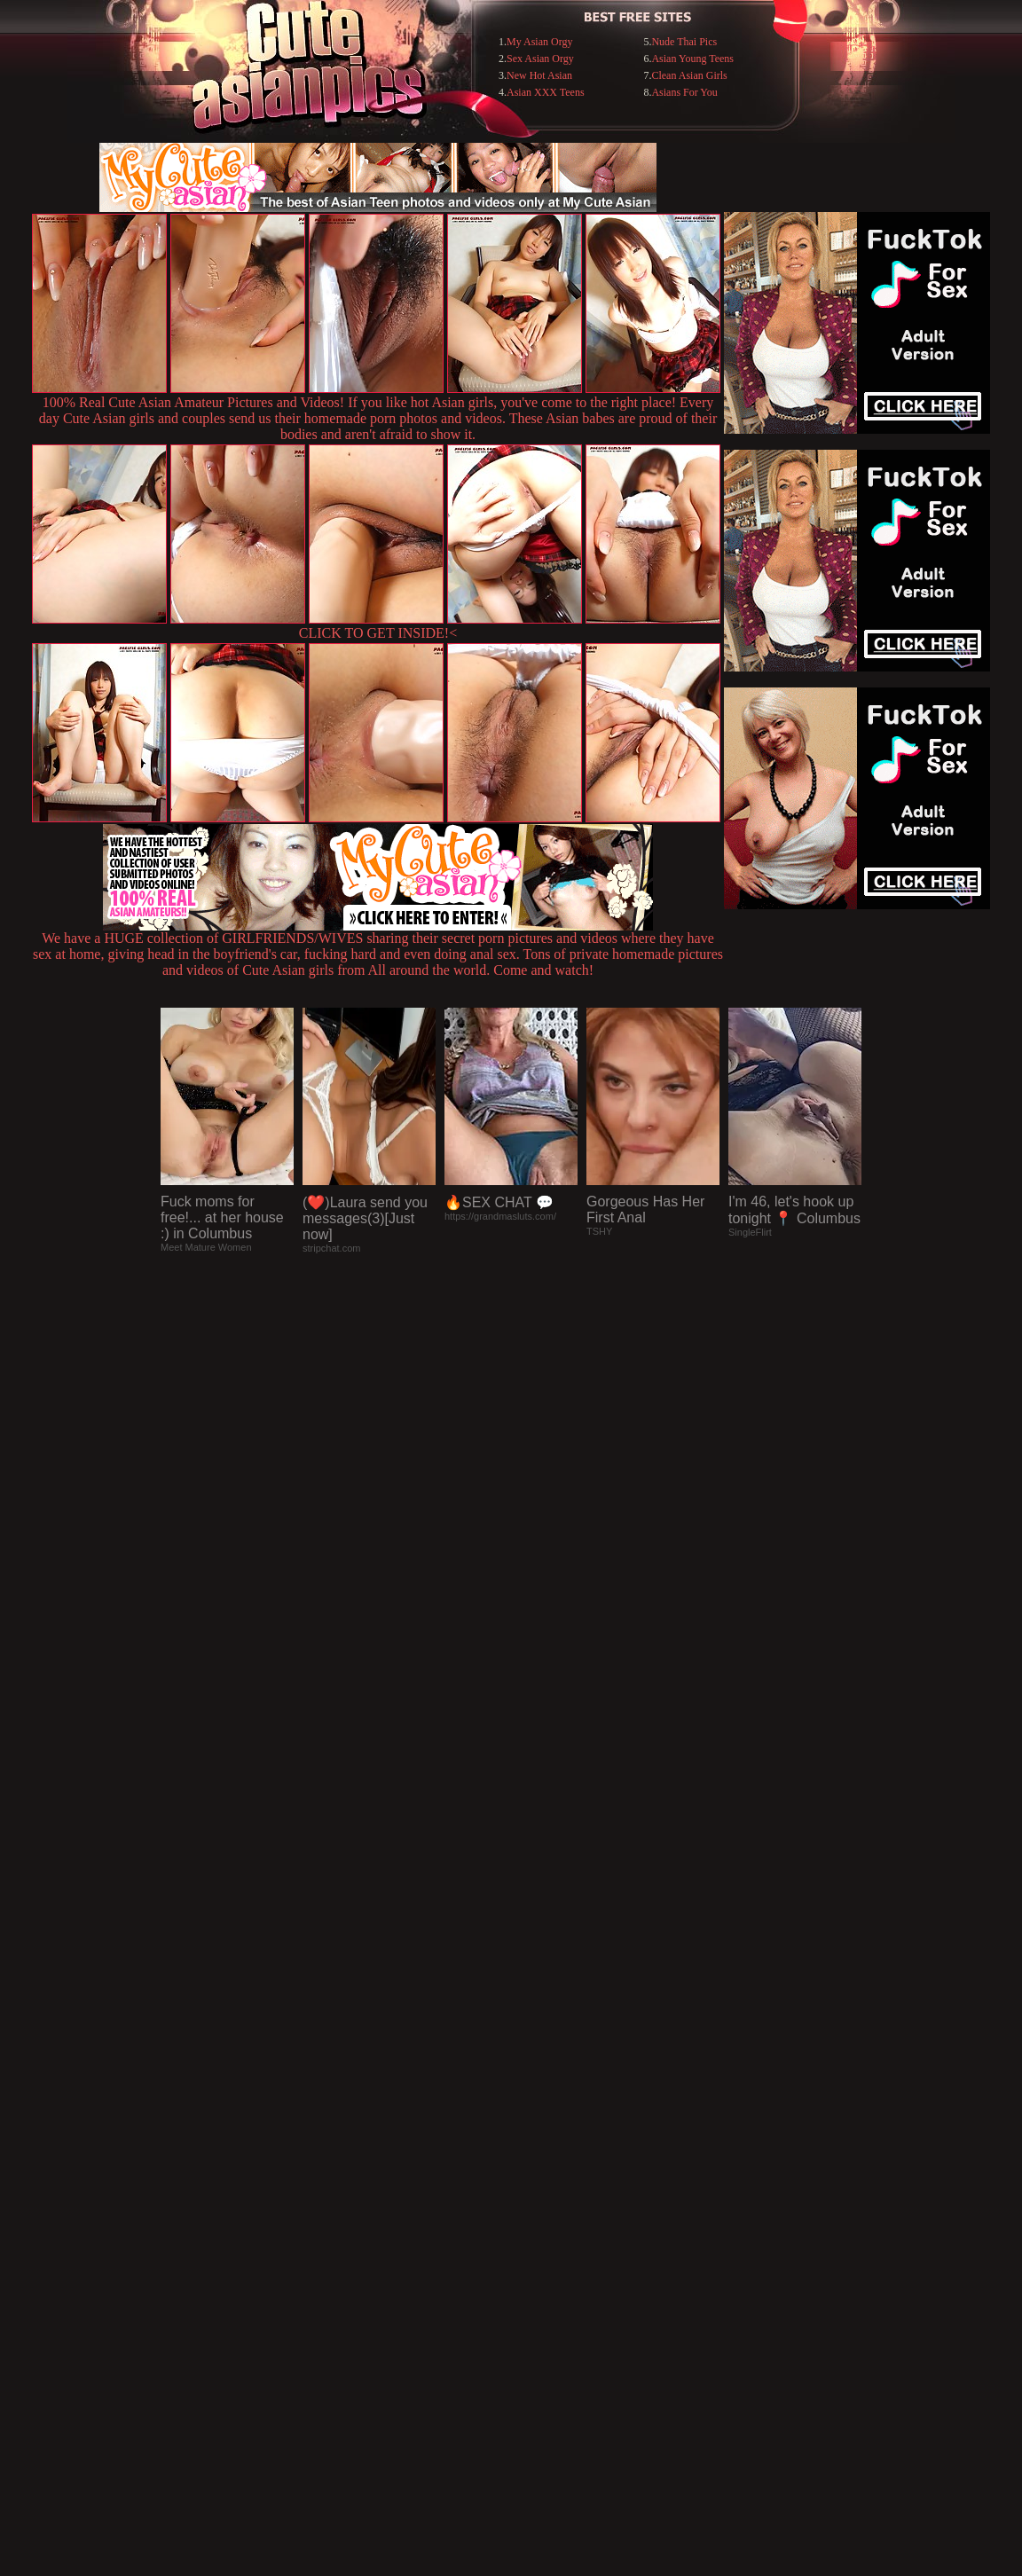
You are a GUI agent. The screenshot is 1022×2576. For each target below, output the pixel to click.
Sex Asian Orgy (540, 58)
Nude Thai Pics (684, 41)
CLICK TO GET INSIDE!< (378, 632)
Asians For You (684, 92)
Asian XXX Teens (546, 92)
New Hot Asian (539, 75)
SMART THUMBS (542, 2213)
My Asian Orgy (539, 41)
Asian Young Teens (692, 58)
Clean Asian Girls (689, 75)
